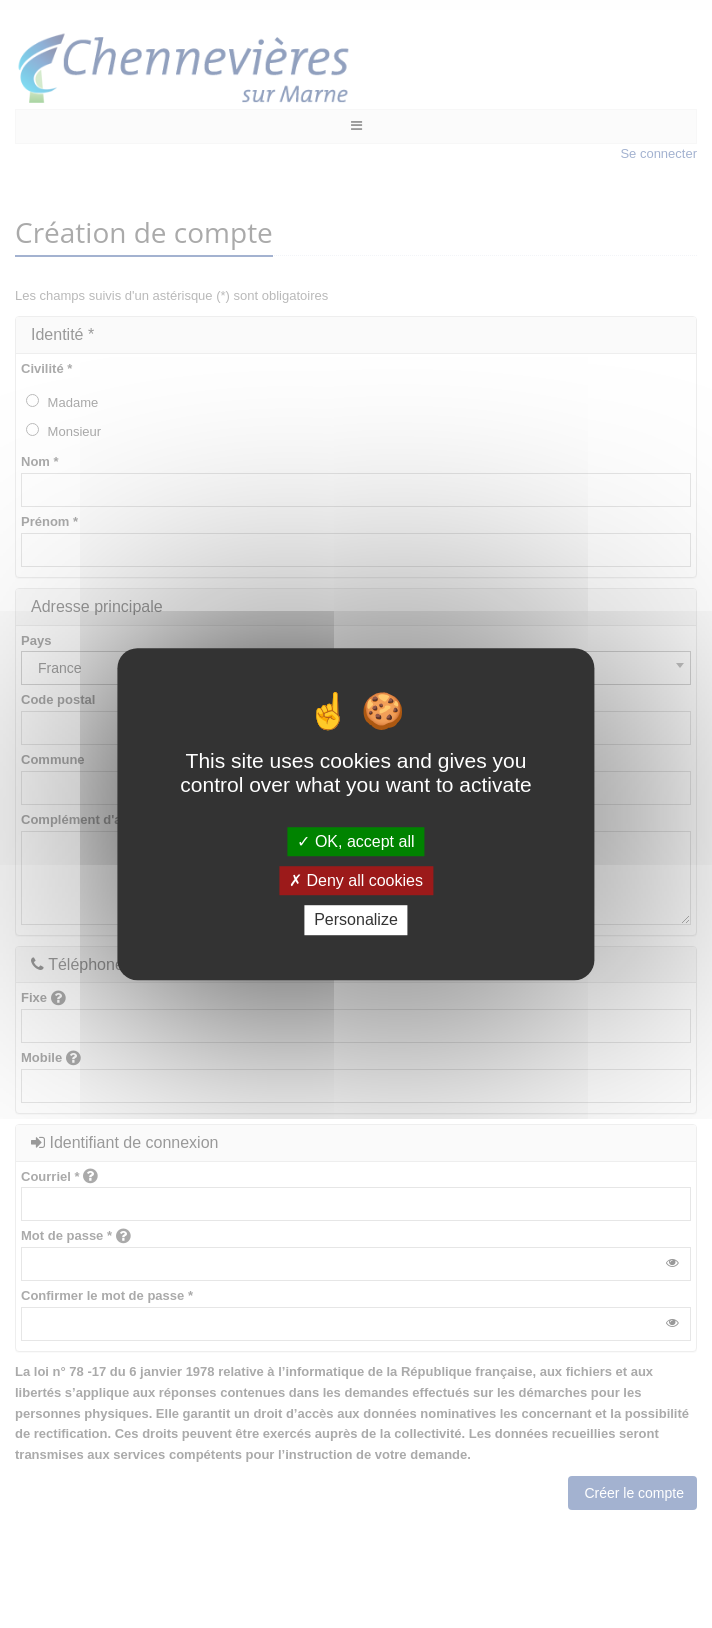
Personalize (356, 920)
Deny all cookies (356, 880)
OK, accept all (355, 841)
